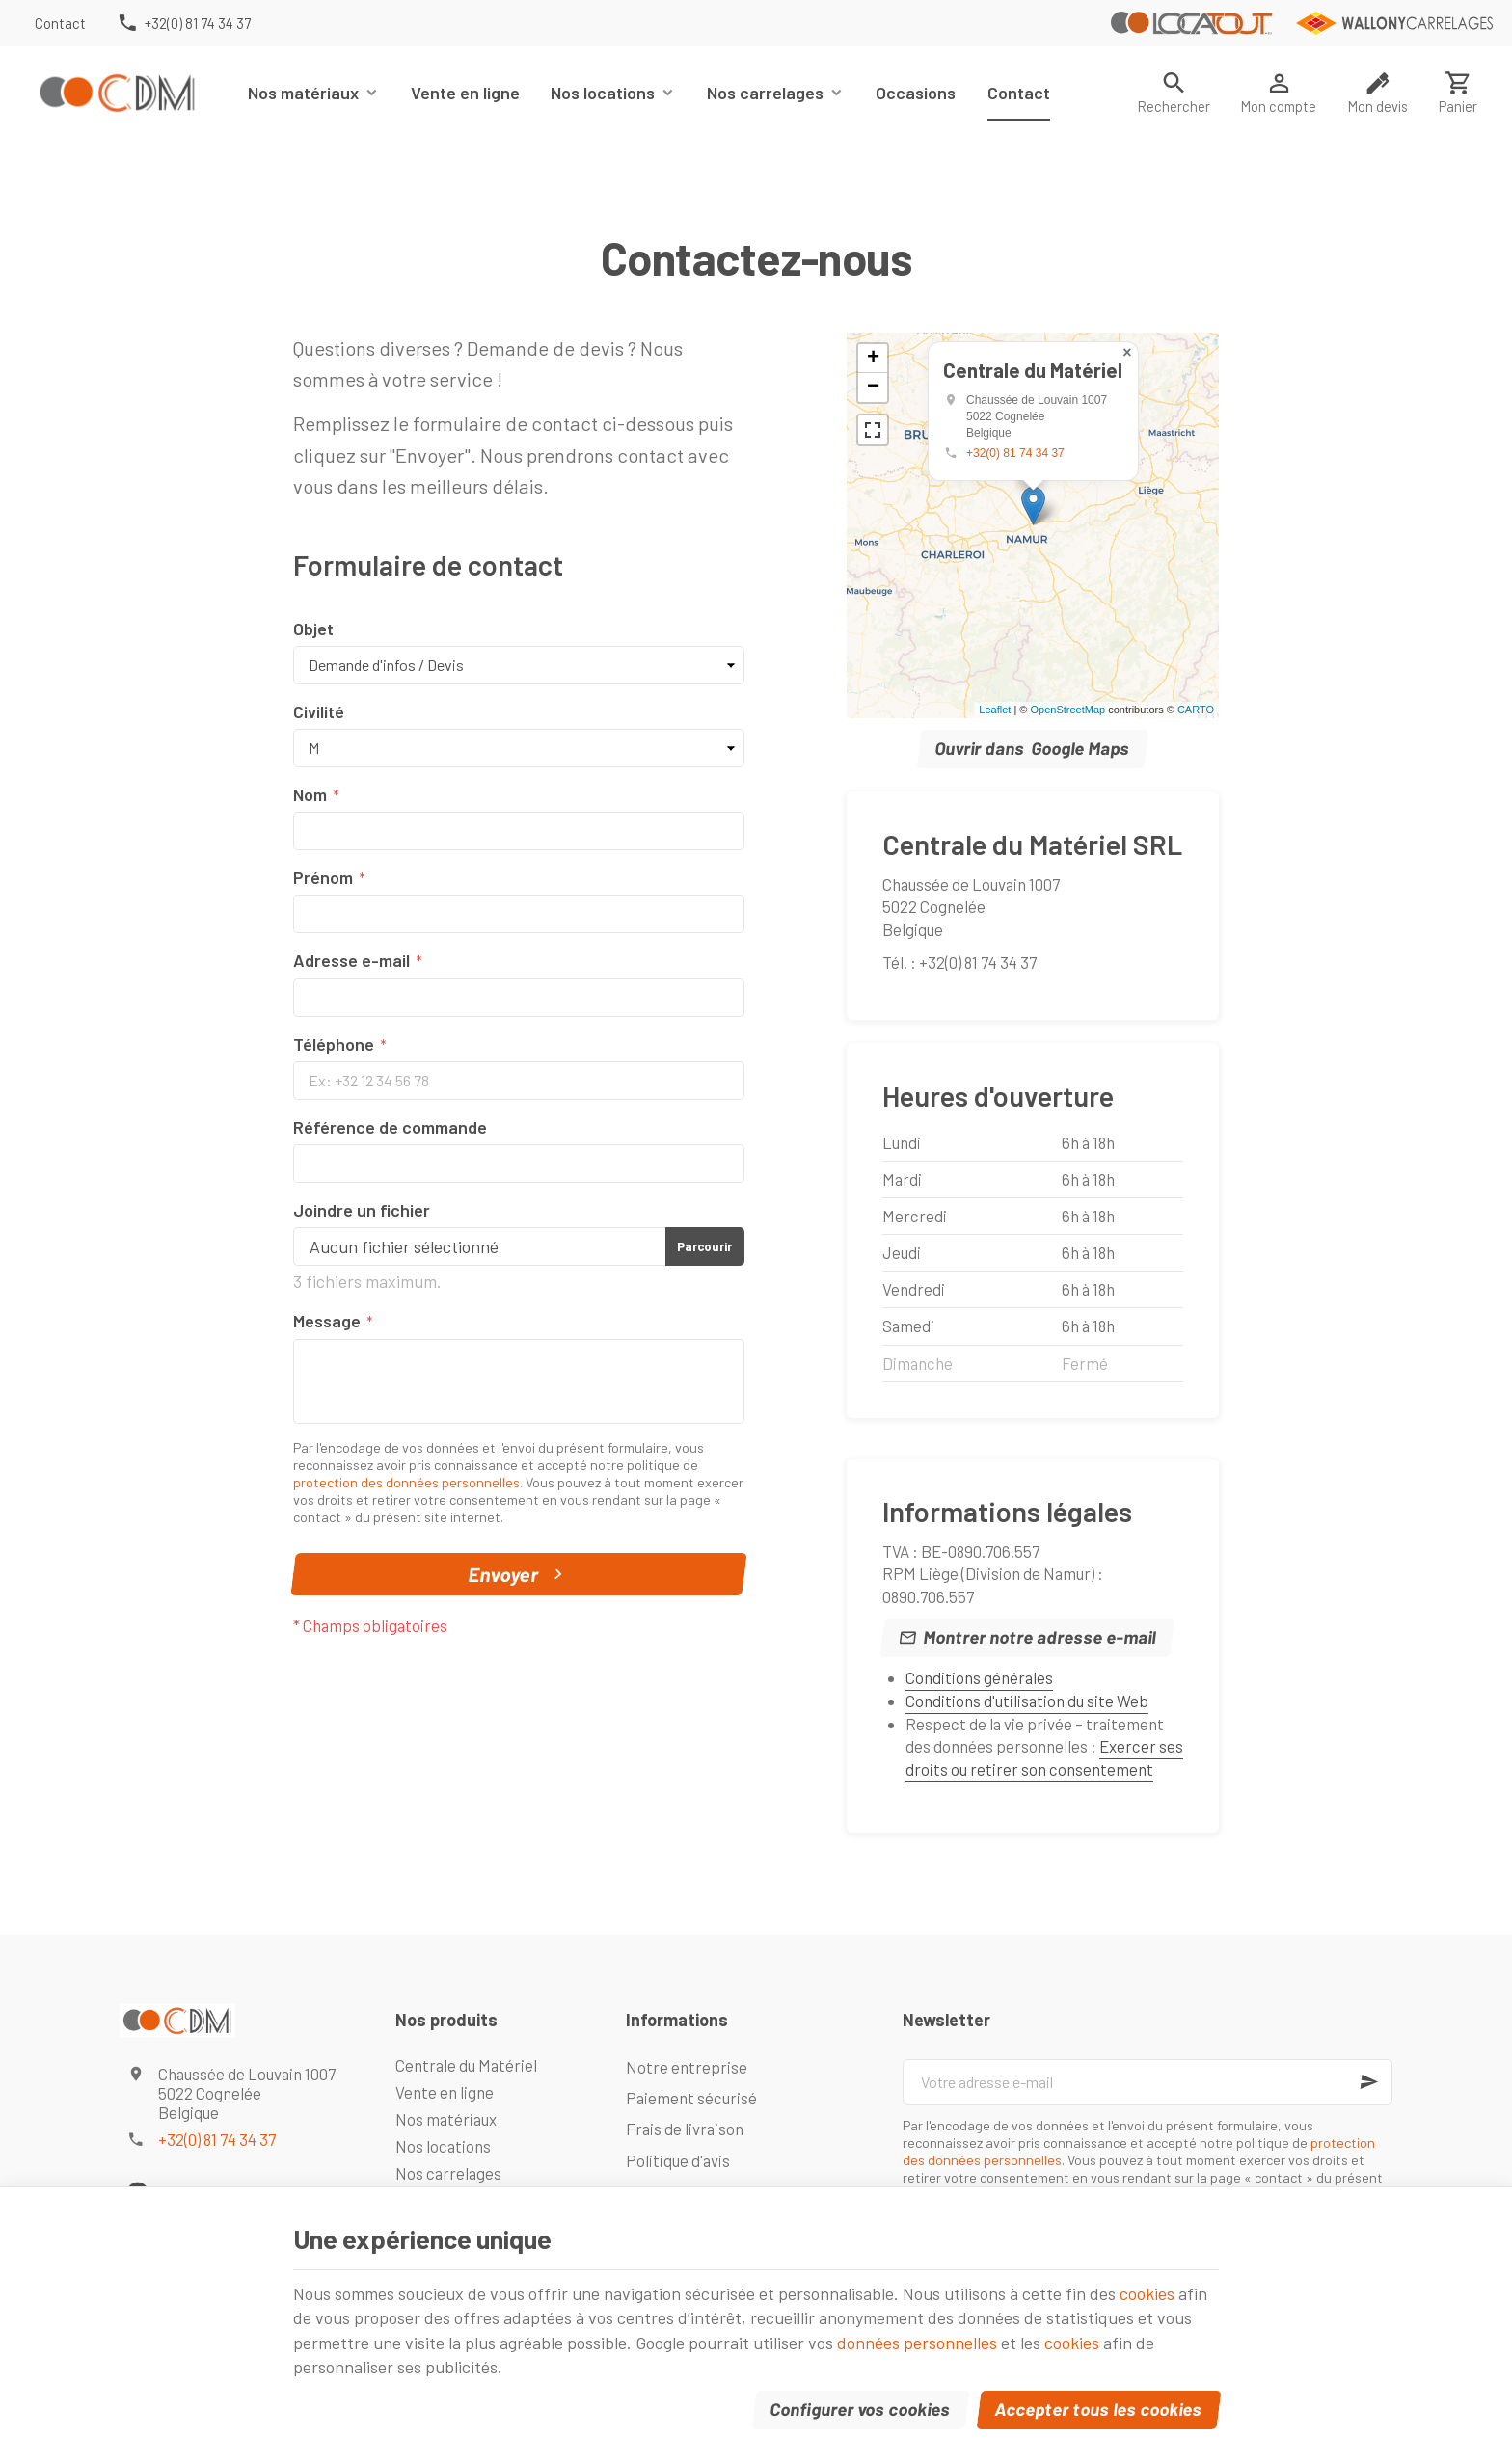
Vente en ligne (465, 92)
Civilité (318, 711)
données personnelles (917, 2342)
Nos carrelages (765, 92)
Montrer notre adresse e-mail (1040, 1636)
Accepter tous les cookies (1099, 2409)
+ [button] (873, 358)
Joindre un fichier (361, 1209)
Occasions (916, 92)
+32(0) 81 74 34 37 (1015, 453)
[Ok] (1369, 2082)
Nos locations (603, 92)
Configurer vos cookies (861, 2409)
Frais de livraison (684, 2128)
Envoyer (519, 1574)
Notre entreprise (686, 2066)
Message (327, 1320)
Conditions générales (979, 1677)
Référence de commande (390, 1127)
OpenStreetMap (1067, 709)
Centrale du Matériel (466, 2065)
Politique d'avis (678, 2160)
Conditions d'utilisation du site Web (1026, 1700)
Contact (1018, 92)
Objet (313, 628)
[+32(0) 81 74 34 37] (183, 23)
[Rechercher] (1174, 92)
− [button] (873, 387)
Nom (310, 794)
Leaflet (995, 709)
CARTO (1195, 709)
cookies (1147, 2293)
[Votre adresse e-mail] (1147, 2082)
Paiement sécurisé (691, 2097)
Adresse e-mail (351, 960)
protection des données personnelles (406, 1482)
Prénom (323, 877)
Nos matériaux (303, 92)
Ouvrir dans (1033, 749)
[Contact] (60, 23)
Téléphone (333, 1044)
